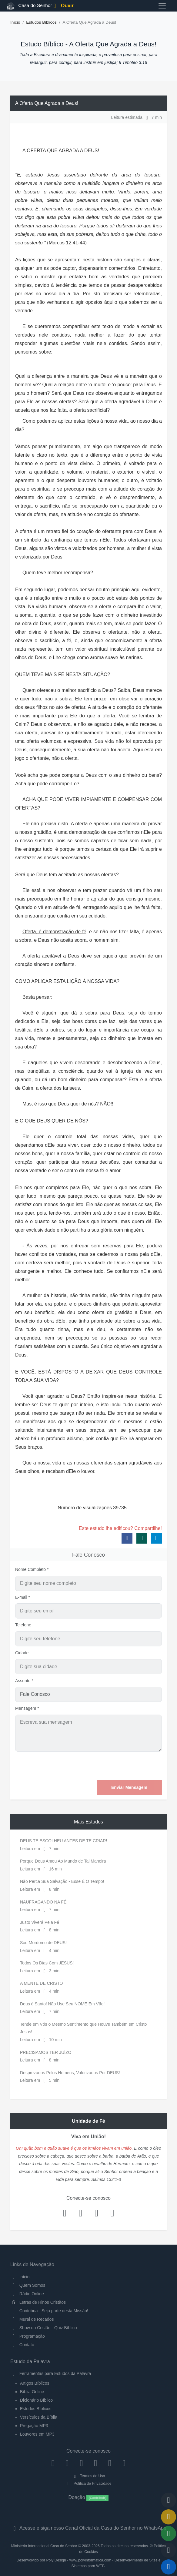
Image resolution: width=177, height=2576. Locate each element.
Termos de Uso (88, 2476)
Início (15, 22)
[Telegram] (124, 2462)
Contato (22, 2344)
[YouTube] (95, 2462)
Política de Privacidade (88, 2483)
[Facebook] (53, 2462)
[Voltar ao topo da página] (168, 2500)
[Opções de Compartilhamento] (168, 2533)
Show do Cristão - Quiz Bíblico (43, 2327)
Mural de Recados (32, 2319)
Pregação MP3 (34, 2425)
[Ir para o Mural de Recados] (168, 2516)
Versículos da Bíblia (38, 2417)
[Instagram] (67, 2462)
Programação (27, 2336)
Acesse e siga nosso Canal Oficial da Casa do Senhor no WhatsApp (88, 2528)
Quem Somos (27, 2285)
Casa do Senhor (22, 6)
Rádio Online (27, 2293)
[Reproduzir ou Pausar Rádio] (168, 2566)
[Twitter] (81, 2462)
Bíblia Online (32, 2391)
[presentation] (116, 1766)
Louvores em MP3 (37, 2434)
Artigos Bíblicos (34, 2383)
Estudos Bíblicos (41, 22)
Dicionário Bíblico (36, 2400)
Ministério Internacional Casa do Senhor (44, 2546)
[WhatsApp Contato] (110, 2462)
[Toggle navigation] (162, 6)
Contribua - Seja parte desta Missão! (49, 2310)
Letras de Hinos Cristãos (38, 2302)
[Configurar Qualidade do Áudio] (168, 2550)
